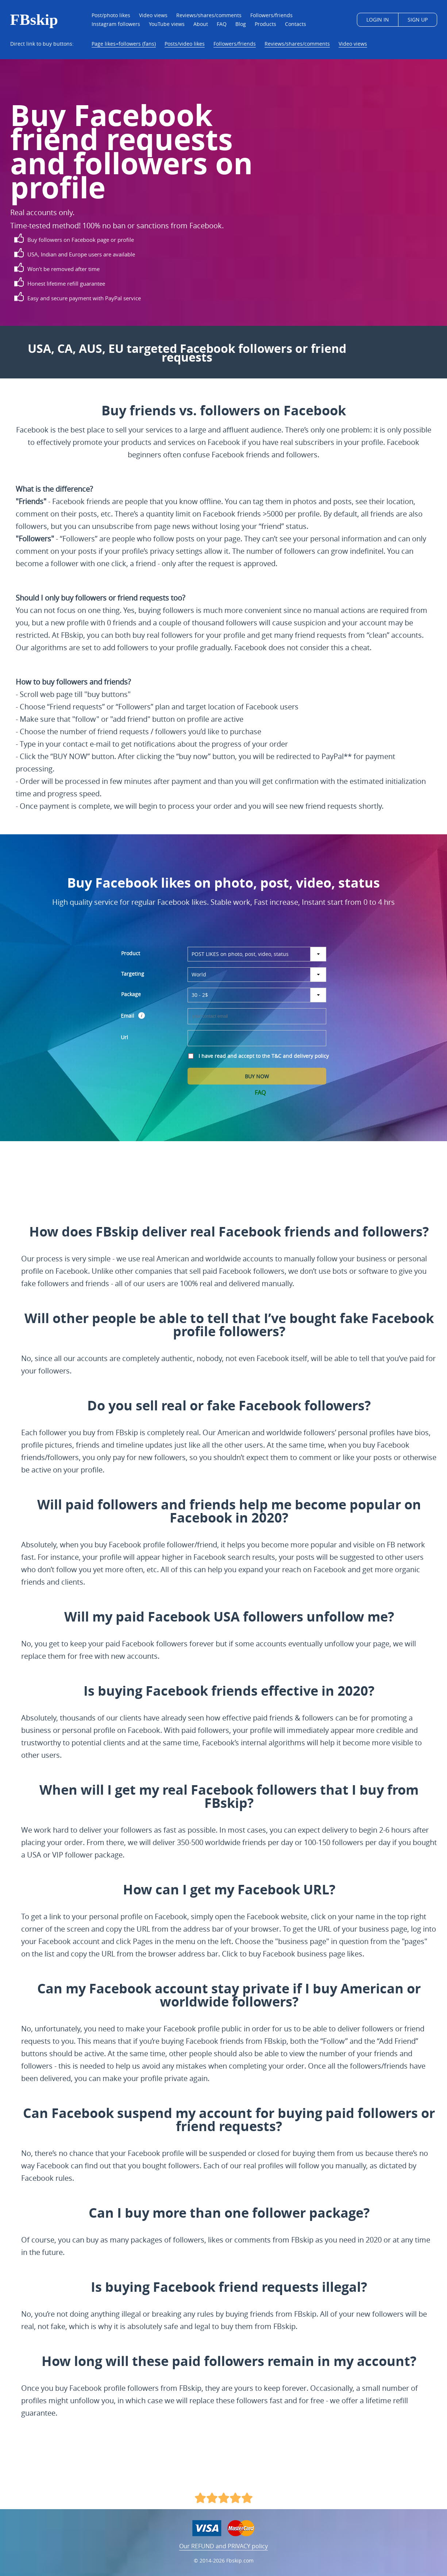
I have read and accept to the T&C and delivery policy (264, 1055)
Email (127, 1015)
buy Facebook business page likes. (306, 1954)
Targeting (132, 973)
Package (131, 994)
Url (124, 1037)
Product (130, 953)
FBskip (34, 20)
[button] (141, 1015)
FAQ (260, 1093)
